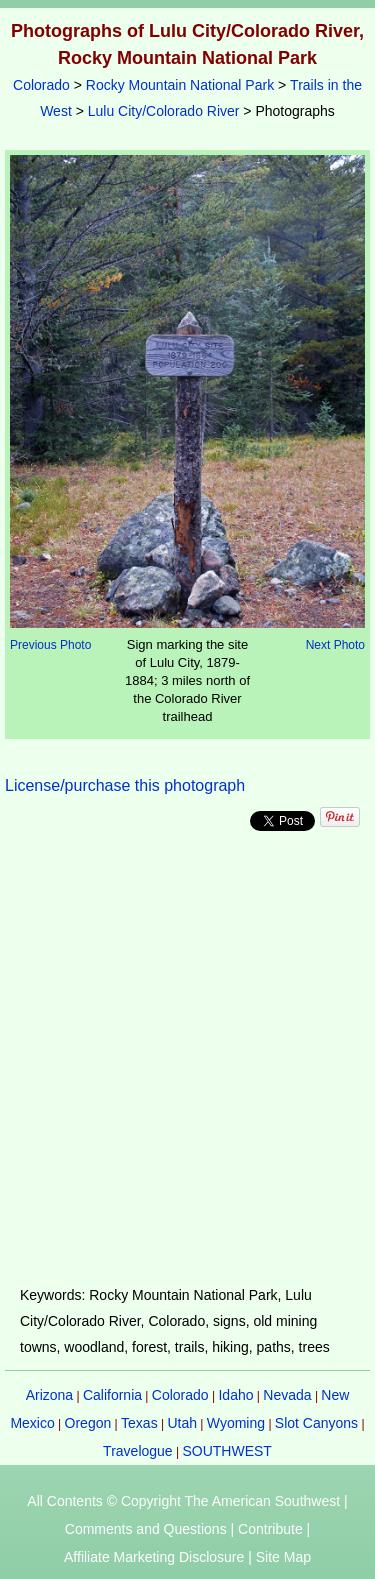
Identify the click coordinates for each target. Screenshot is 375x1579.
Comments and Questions (146, 1529)
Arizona (49, 1395)
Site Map (283, 1557)
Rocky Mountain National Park (180, 85)
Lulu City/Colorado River (164, 111)
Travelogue (138, 1451)
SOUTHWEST (226, 1451)
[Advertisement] (187, 1058)
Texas (139, 1423)
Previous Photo (50, 645)
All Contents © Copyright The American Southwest (183, 1501)
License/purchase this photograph (125, 785)
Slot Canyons (316, 1423)
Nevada (287, 1395)
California (112, 1395)
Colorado (41, 85)
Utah (182, 1423)
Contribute (270, 1529)
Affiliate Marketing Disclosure (154, 1557)
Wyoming (236, 1423)
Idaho (235, 1395)
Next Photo (335, 645)
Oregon (88, 1423)
